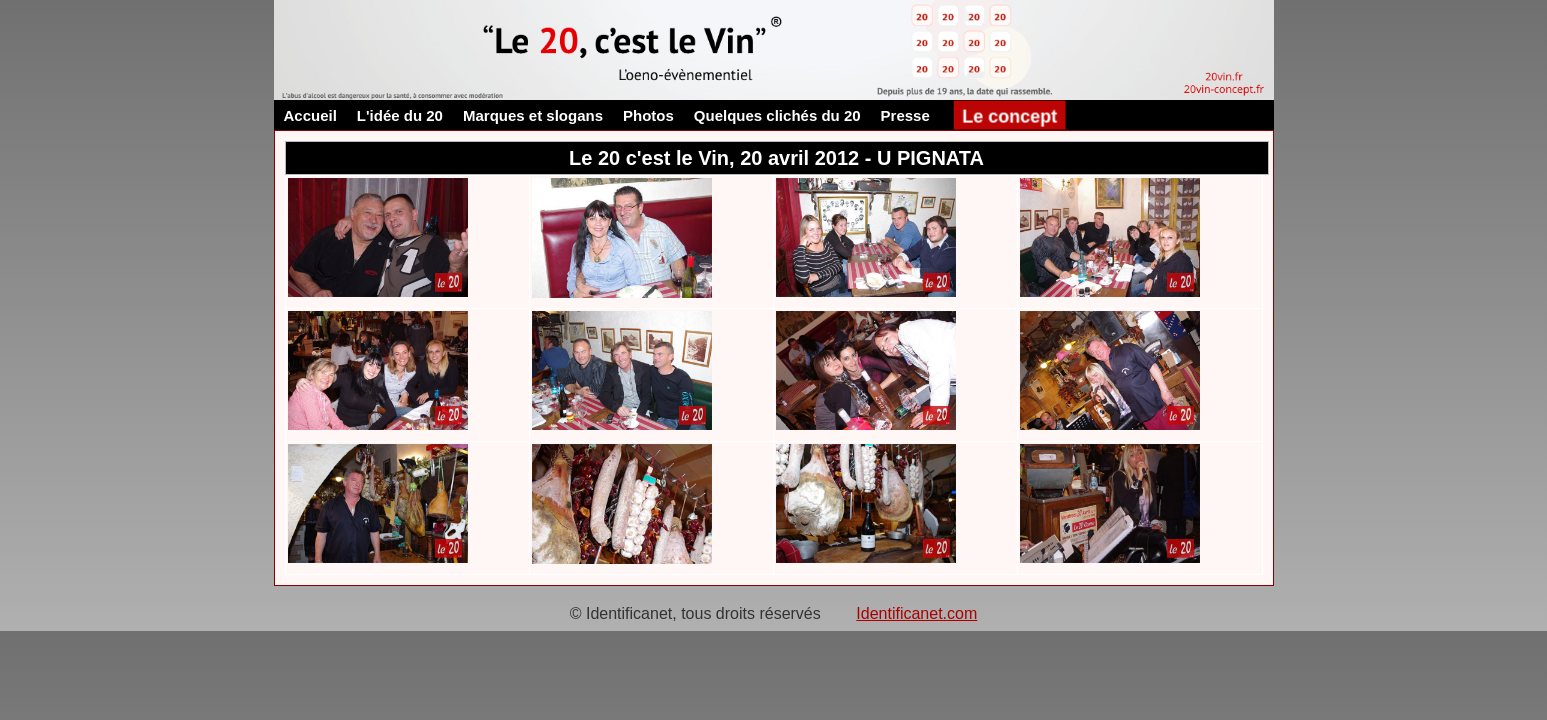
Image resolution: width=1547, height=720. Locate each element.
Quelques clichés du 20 (777, 115)
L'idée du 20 (400, 115)
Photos (648, 115)
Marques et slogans (533, 115)
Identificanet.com (916, 613)
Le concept (1009, 115)
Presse (905, 115)
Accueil (310, 115)
